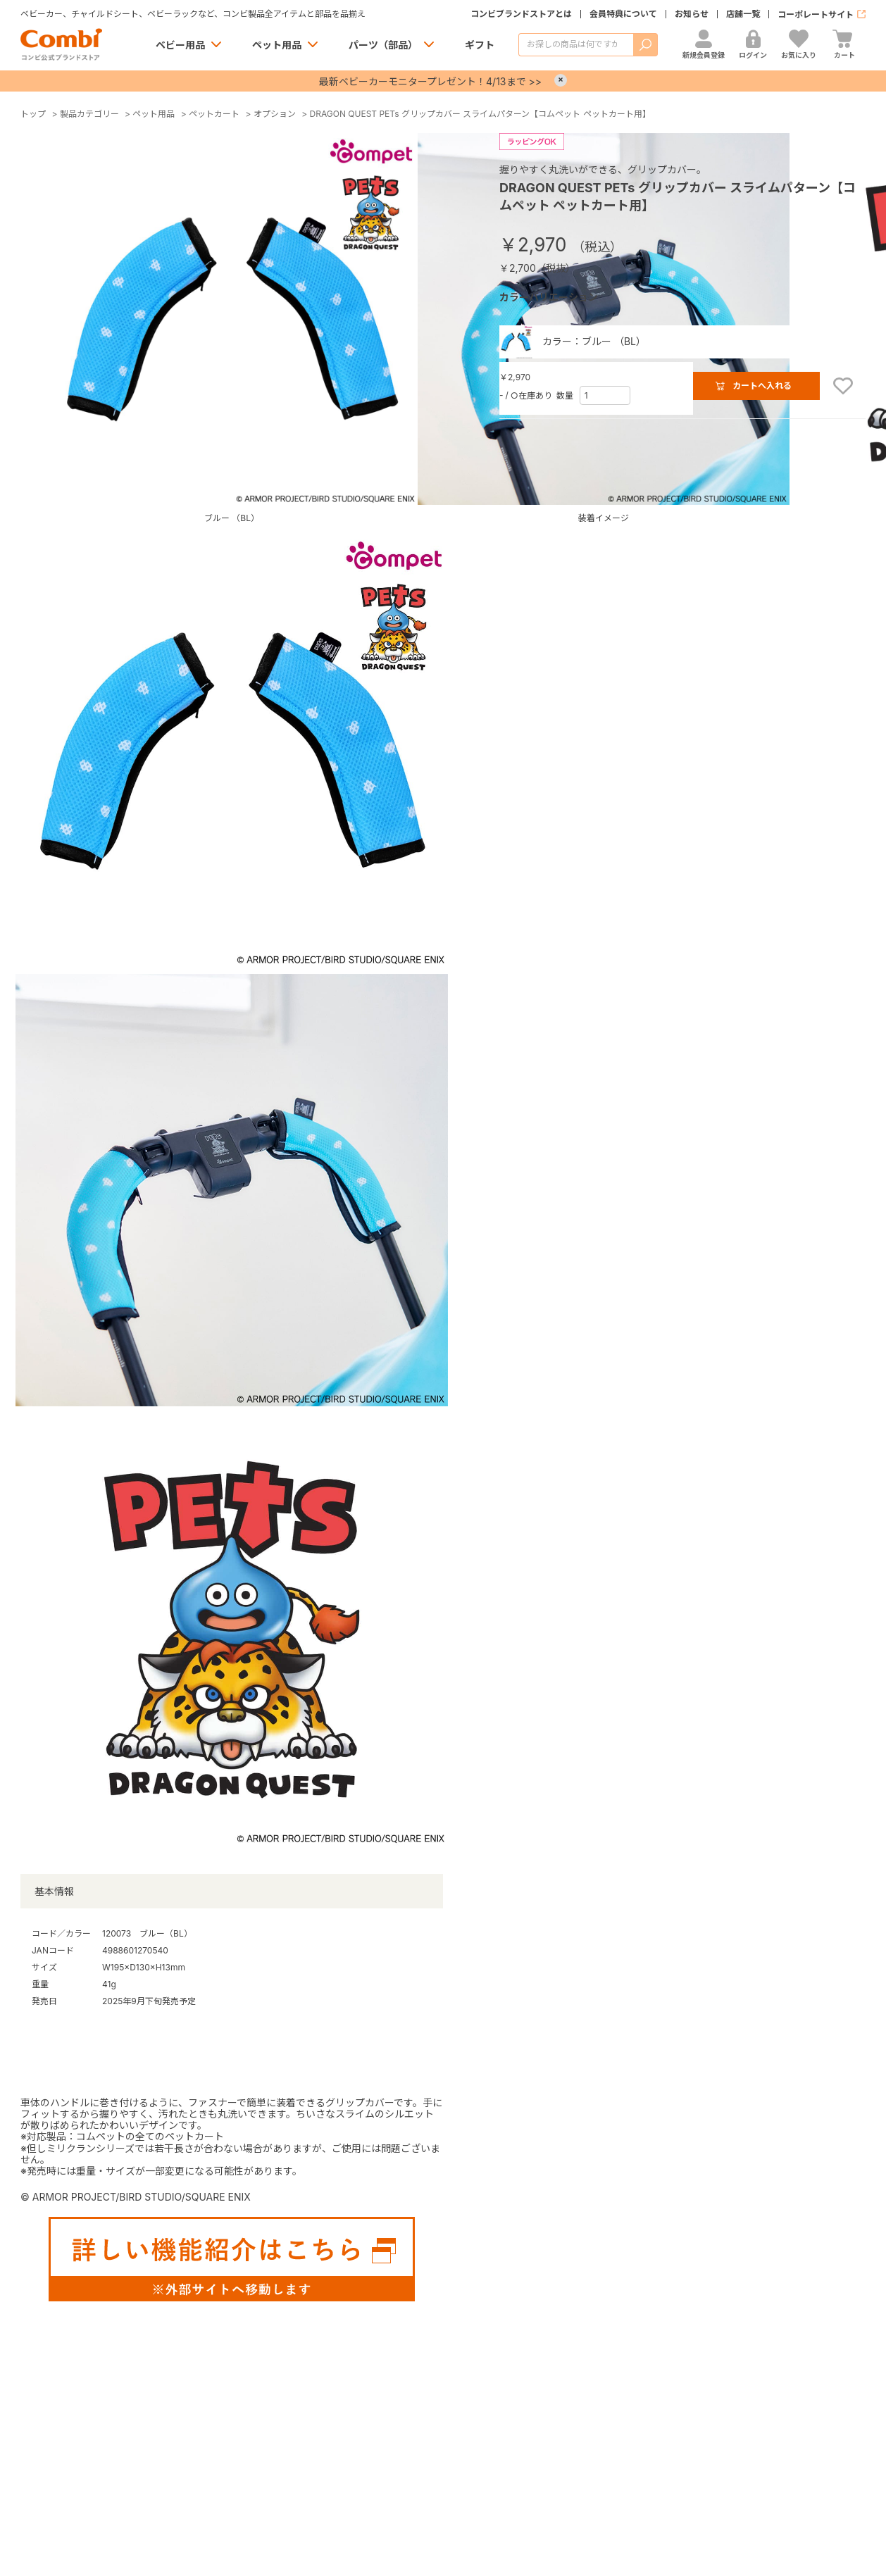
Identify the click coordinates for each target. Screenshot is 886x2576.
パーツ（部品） (383, 45)
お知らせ (692, 14)
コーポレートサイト (816, 14)
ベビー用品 (180, 45)
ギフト (479, 45)
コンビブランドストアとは (521, 14)
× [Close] (560, 80)
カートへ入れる (762, 385)
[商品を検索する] (575, 44)
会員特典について (623, 14)
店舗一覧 (743, 14)
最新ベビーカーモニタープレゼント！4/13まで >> (430, 81)
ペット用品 (276, 45)
